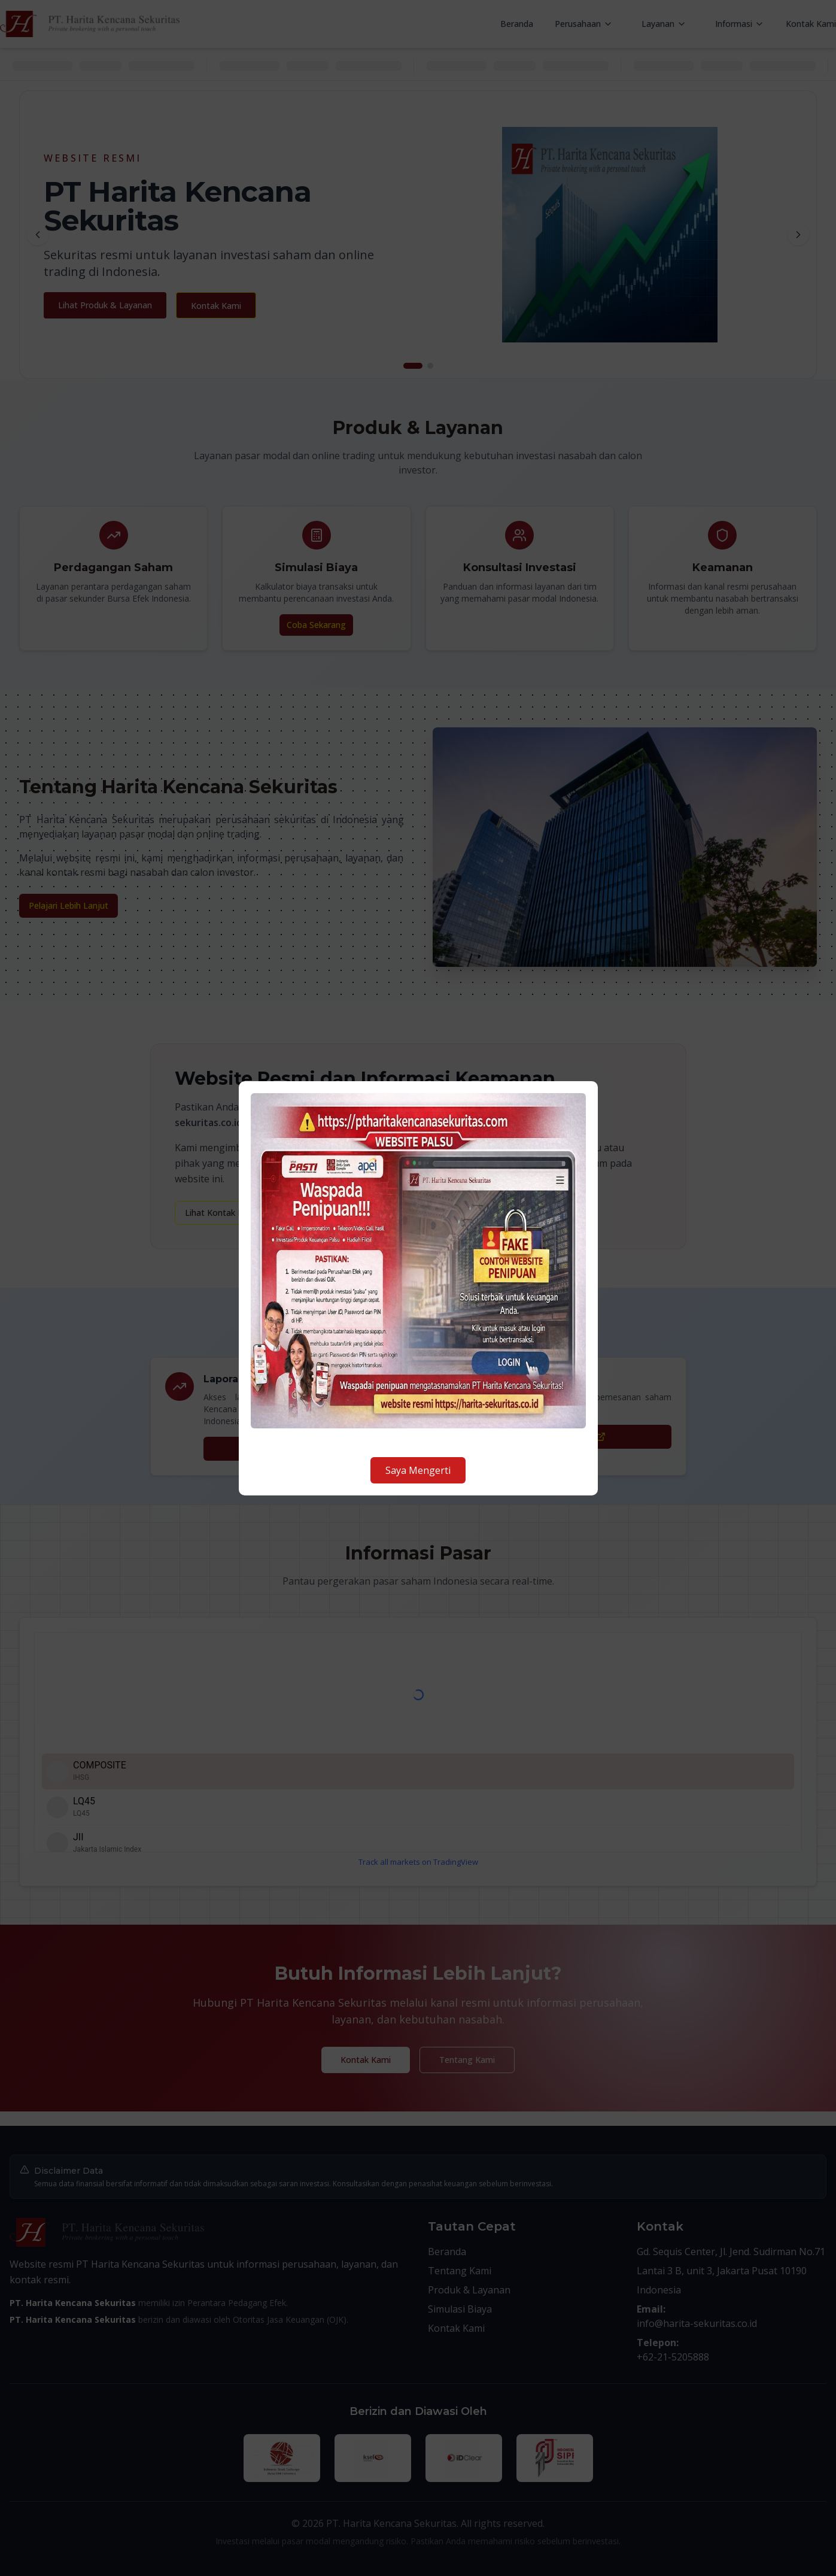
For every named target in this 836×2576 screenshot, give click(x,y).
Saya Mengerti (418, 1470)
